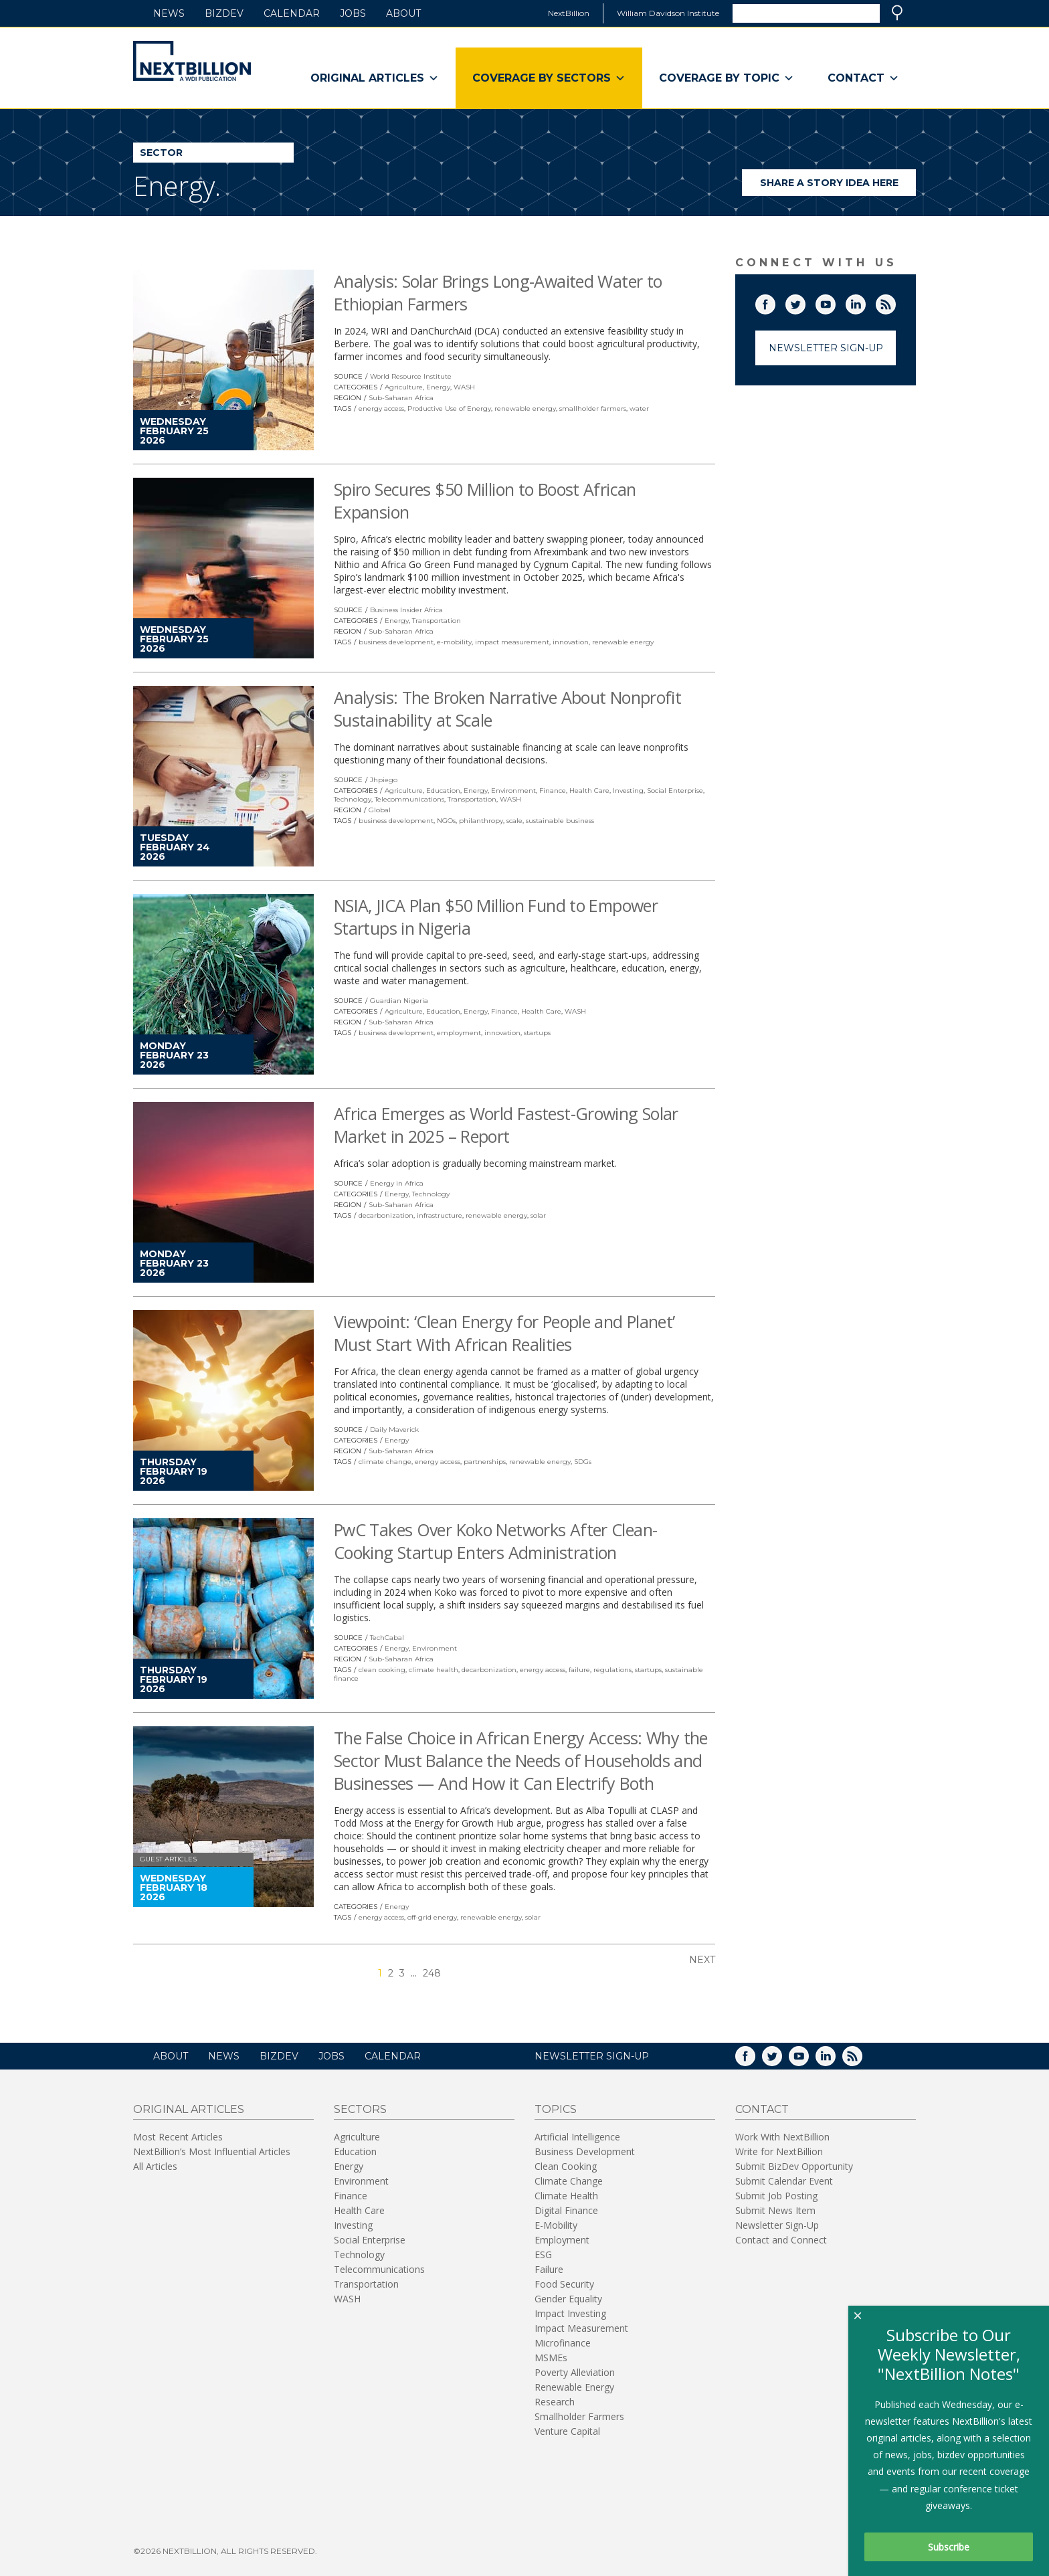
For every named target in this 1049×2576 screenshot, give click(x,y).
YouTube (835, 302)
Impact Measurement (581, 2328)
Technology (352, 799)
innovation (571, 642)
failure (579, 1669)
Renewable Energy (574, 2387)
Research (555, 2401)
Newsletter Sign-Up (826, 348)
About (403, 13)
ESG (543, 2254)
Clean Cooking (566, 2166)
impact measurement (512, 642)
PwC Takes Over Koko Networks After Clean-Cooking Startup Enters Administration (495, 1541)
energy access (381, 408)
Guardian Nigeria (399, 1000)
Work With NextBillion (782, 2136)
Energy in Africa (396, 1183)
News (169, 13)
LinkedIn (865, 302)
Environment (513, 790)
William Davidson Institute (668, 13)
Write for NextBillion (779, 2151)
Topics (556, 2109)
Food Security (564, 2284)
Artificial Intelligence (577, 2136)
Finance (552, 790)
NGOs (446, 820)
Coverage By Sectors (549, 78)
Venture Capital (567, 2431)
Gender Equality (568, 2298)
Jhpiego (383, 779)
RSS (895, 302)
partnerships (485, 1461)
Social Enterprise (675, 790)
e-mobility (454, 642)
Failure (549, 2269)
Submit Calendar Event (784, 2181)
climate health (433, 1669)
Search (897, 13)
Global (380, 810)
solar (538, 1215)
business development (396, 642)
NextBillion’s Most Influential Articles (211, 2151)
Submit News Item (775, 2210)
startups (537, 1032)
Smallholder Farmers (579, 2416)
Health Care (589, 790)
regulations (612, 1669)
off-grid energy (432, 1917)
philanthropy (481, 820)
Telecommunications (409, 799)
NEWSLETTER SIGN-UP (592, 2056)
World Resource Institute (411, 376)
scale (514, 820)
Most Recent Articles (178, 2136)
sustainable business (560, 820)
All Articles (155, 2166)
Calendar (292, 13)
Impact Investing (570, 2313)
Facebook (774, 302)
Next (702, 1960)
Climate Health (566, 2195)
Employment (562, 2239)
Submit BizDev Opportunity (794, 2166)
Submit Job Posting (776, 2195)
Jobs (353, 13)
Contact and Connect (781, 2239)
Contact (863, 78)
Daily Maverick (394, 1429)
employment (459, 1032)
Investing (628, 790)
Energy (438, 387)
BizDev (224, 13)
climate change (385, 1461)
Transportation (436, 620)
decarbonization (386, 1215)
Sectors (360, 2109)
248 (432, 1973)
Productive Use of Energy (449, 408)
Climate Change (569, 2181)
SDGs (582, 1461)
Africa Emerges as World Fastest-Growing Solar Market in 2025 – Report (506, 1124)
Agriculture (404, 387)
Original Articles (374, 78)
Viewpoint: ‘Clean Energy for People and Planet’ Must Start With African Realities (504, 1333)
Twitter (804, 302)
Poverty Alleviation (575, 2372)
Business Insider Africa (406, 610)
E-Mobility (556, 2225)
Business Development (585, 2151)
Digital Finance (566, 2210)
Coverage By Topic (726, 78)
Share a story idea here (838, 186)
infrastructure (439, 1215)
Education (443, 790)
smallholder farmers (592, 408)
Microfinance (563, 2342)
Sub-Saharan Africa (401, 397)
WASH (464, 387)
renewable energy (525, 408)
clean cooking (382, 1669)
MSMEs (551, 2357)
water (639, 408)
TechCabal (387, 1637)
